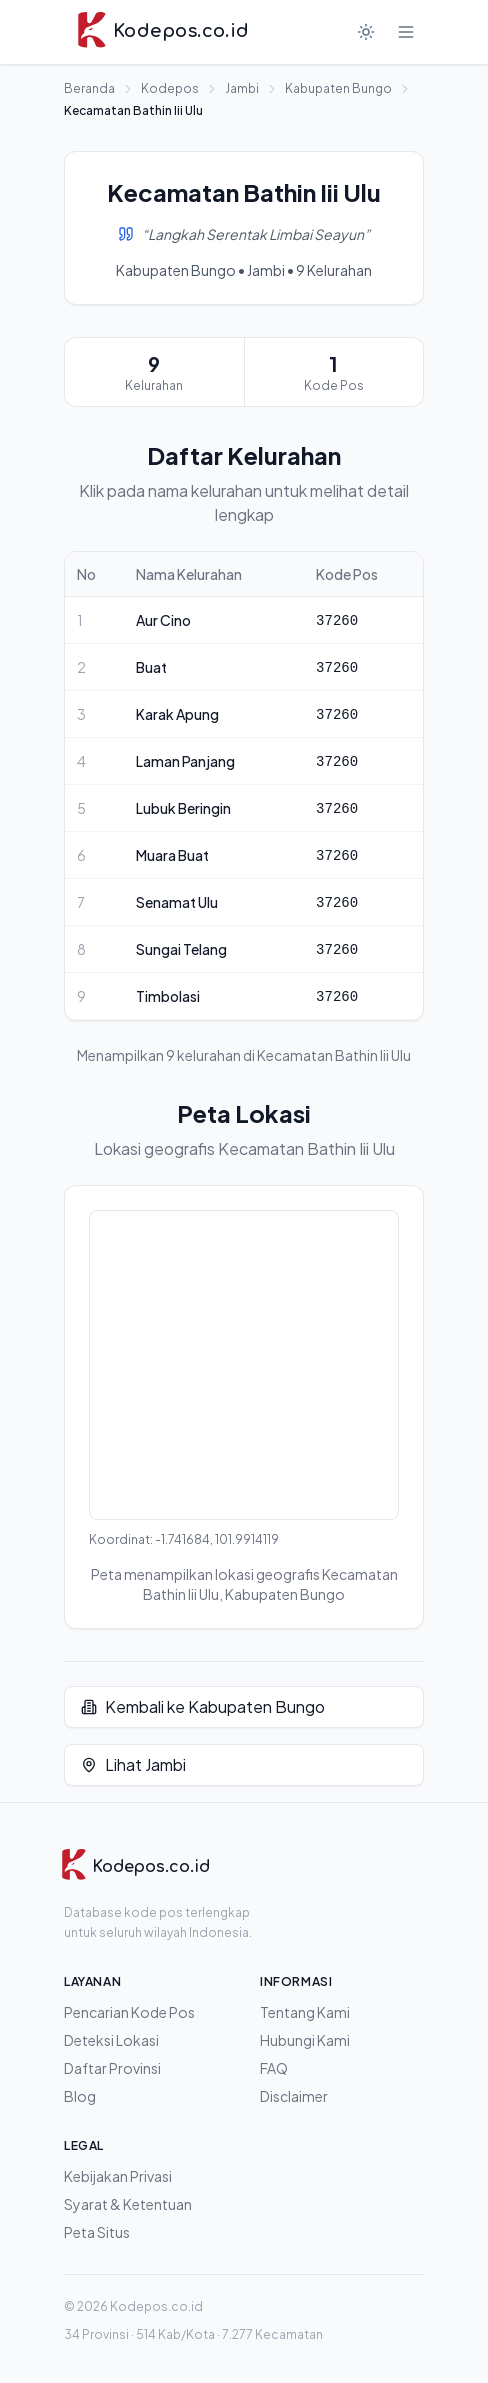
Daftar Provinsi (112, 2068)
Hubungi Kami (305, 2040)
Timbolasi (168, 996)
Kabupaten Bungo (338, 88)
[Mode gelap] (366, 32)
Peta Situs (97, 2232)
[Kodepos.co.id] (135, 1867)
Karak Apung (177, 714)
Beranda (89, 88)
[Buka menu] (406, 32)
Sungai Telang (181, 949)
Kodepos (170, 88)
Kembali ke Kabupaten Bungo (203, 1706)
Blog (80, 2096)
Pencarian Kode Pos (129, 2012)
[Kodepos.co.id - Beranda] (162, 32)
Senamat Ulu (177, 902)
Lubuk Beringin (183, 808)
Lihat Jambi (133, 1764)
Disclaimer (294, 2096)
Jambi (242, 88)
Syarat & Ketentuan (128, 2204)
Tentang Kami (305, 2012)
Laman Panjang (185, 761)
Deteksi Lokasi (111, 2040)
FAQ (274, 2068)
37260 (337, 621)
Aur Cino (163, 620)
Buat (151, 667)
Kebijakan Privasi (118, 2176)
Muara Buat (172, 855)
